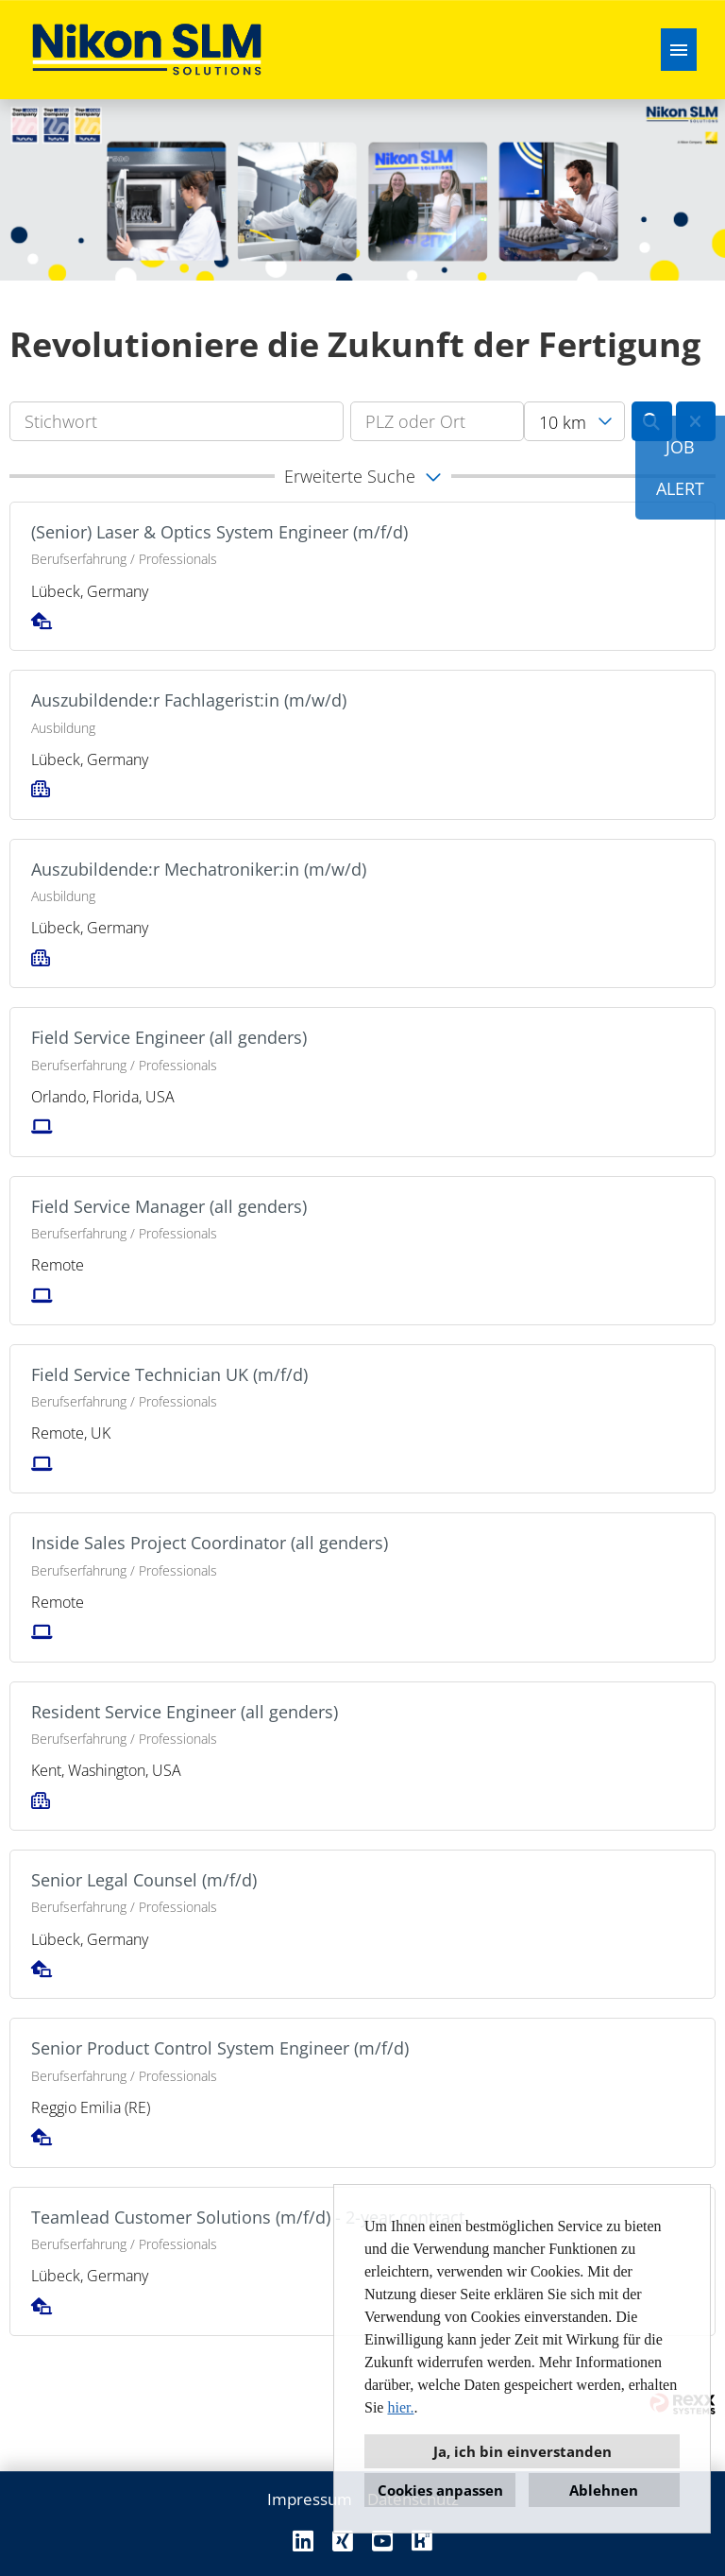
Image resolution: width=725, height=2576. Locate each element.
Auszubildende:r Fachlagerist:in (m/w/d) (188, 700)
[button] (362, 476)
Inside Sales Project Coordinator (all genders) (209, 1542)
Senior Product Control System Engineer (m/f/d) (220, 2048)
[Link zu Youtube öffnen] (382, 2540)
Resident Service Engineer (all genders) (184, 1711)
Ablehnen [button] (603, 2490)
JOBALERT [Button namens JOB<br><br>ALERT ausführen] (680, 467)
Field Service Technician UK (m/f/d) (169, 1374)
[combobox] (574, 421)
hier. (400, 2407)
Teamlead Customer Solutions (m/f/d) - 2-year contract (247, 2217)
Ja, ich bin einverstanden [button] (522, 2451)
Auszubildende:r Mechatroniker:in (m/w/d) (198, 869)
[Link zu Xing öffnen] (343, 2540)
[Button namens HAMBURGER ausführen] (679, 49)
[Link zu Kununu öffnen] (422, 2540)
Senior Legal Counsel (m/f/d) (144, 1879)
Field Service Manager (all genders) (169, 1206)
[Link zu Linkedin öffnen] (303, 2540)
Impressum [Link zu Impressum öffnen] (309, 2499)
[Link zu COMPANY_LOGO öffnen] (147, 49)
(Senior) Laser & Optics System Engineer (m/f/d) (219, 531)
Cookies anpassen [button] (440, 2490)
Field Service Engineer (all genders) (169, 1037)
